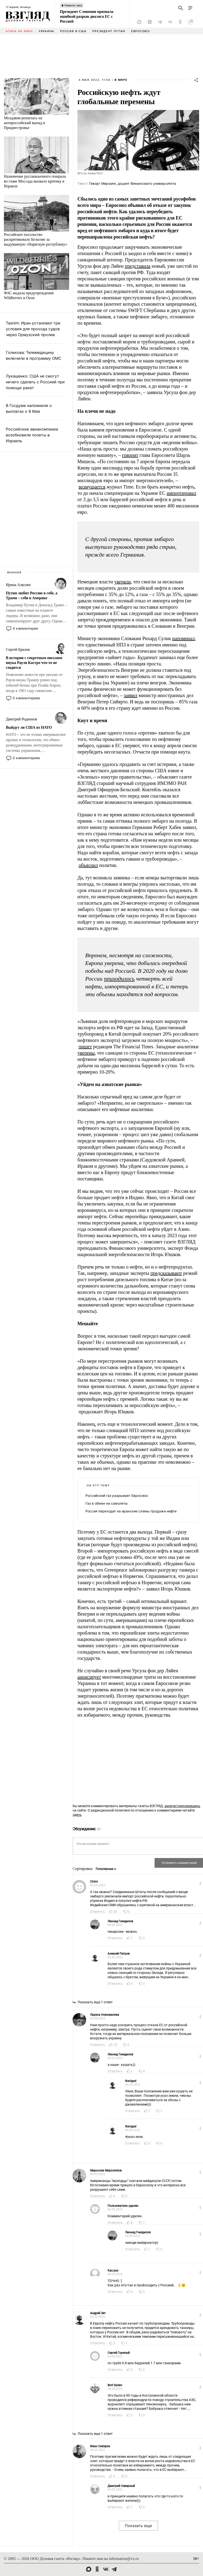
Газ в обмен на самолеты (106, 1503)
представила (137, 266)
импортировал (181, 493)
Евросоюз (140, 31)
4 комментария (25, 628)
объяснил (88, 865)
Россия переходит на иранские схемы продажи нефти (130, 1511)
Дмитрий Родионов (21, 719)
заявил (130, 695)
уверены (86, 1053)
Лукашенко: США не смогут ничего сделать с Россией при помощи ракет (35, 382)
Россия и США (73, 31)
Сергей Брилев (18, 649)
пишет (85, 1046)
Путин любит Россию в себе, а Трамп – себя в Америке (31, 595)
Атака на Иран (19, 31)
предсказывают (166, 1273)
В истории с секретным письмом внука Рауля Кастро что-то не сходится (34, 663)
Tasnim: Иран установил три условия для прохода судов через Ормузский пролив (33, 329)
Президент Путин (108, 31)
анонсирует (89, 1677)
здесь (77, 1815)
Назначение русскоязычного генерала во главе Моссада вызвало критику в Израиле (35, 181)
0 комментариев (26, 698)
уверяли (122, 581)
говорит (130, 455)
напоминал (183, 638)
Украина (46, 31)
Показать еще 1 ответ (95, 2002)
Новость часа (73, 5)
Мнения (14, 572)
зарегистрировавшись (182, 1806)
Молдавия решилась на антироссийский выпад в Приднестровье (24, 123)
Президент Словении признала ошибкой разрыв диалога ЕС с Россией (86, 16)
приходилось (119, 978)
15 (115, 2045)
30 (115, 1912)
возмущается (92, 486)
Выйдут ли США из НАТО (29, 727)
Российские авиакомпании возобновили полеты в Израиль (32, 435)
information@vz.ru (124, 2559)
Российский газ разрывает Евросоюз (116, 1495)
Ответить (97, 1912)
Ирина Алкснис (18, 585)
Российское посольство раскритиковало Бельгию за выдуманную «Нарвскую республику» (35, 239)
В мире (121, 80)
